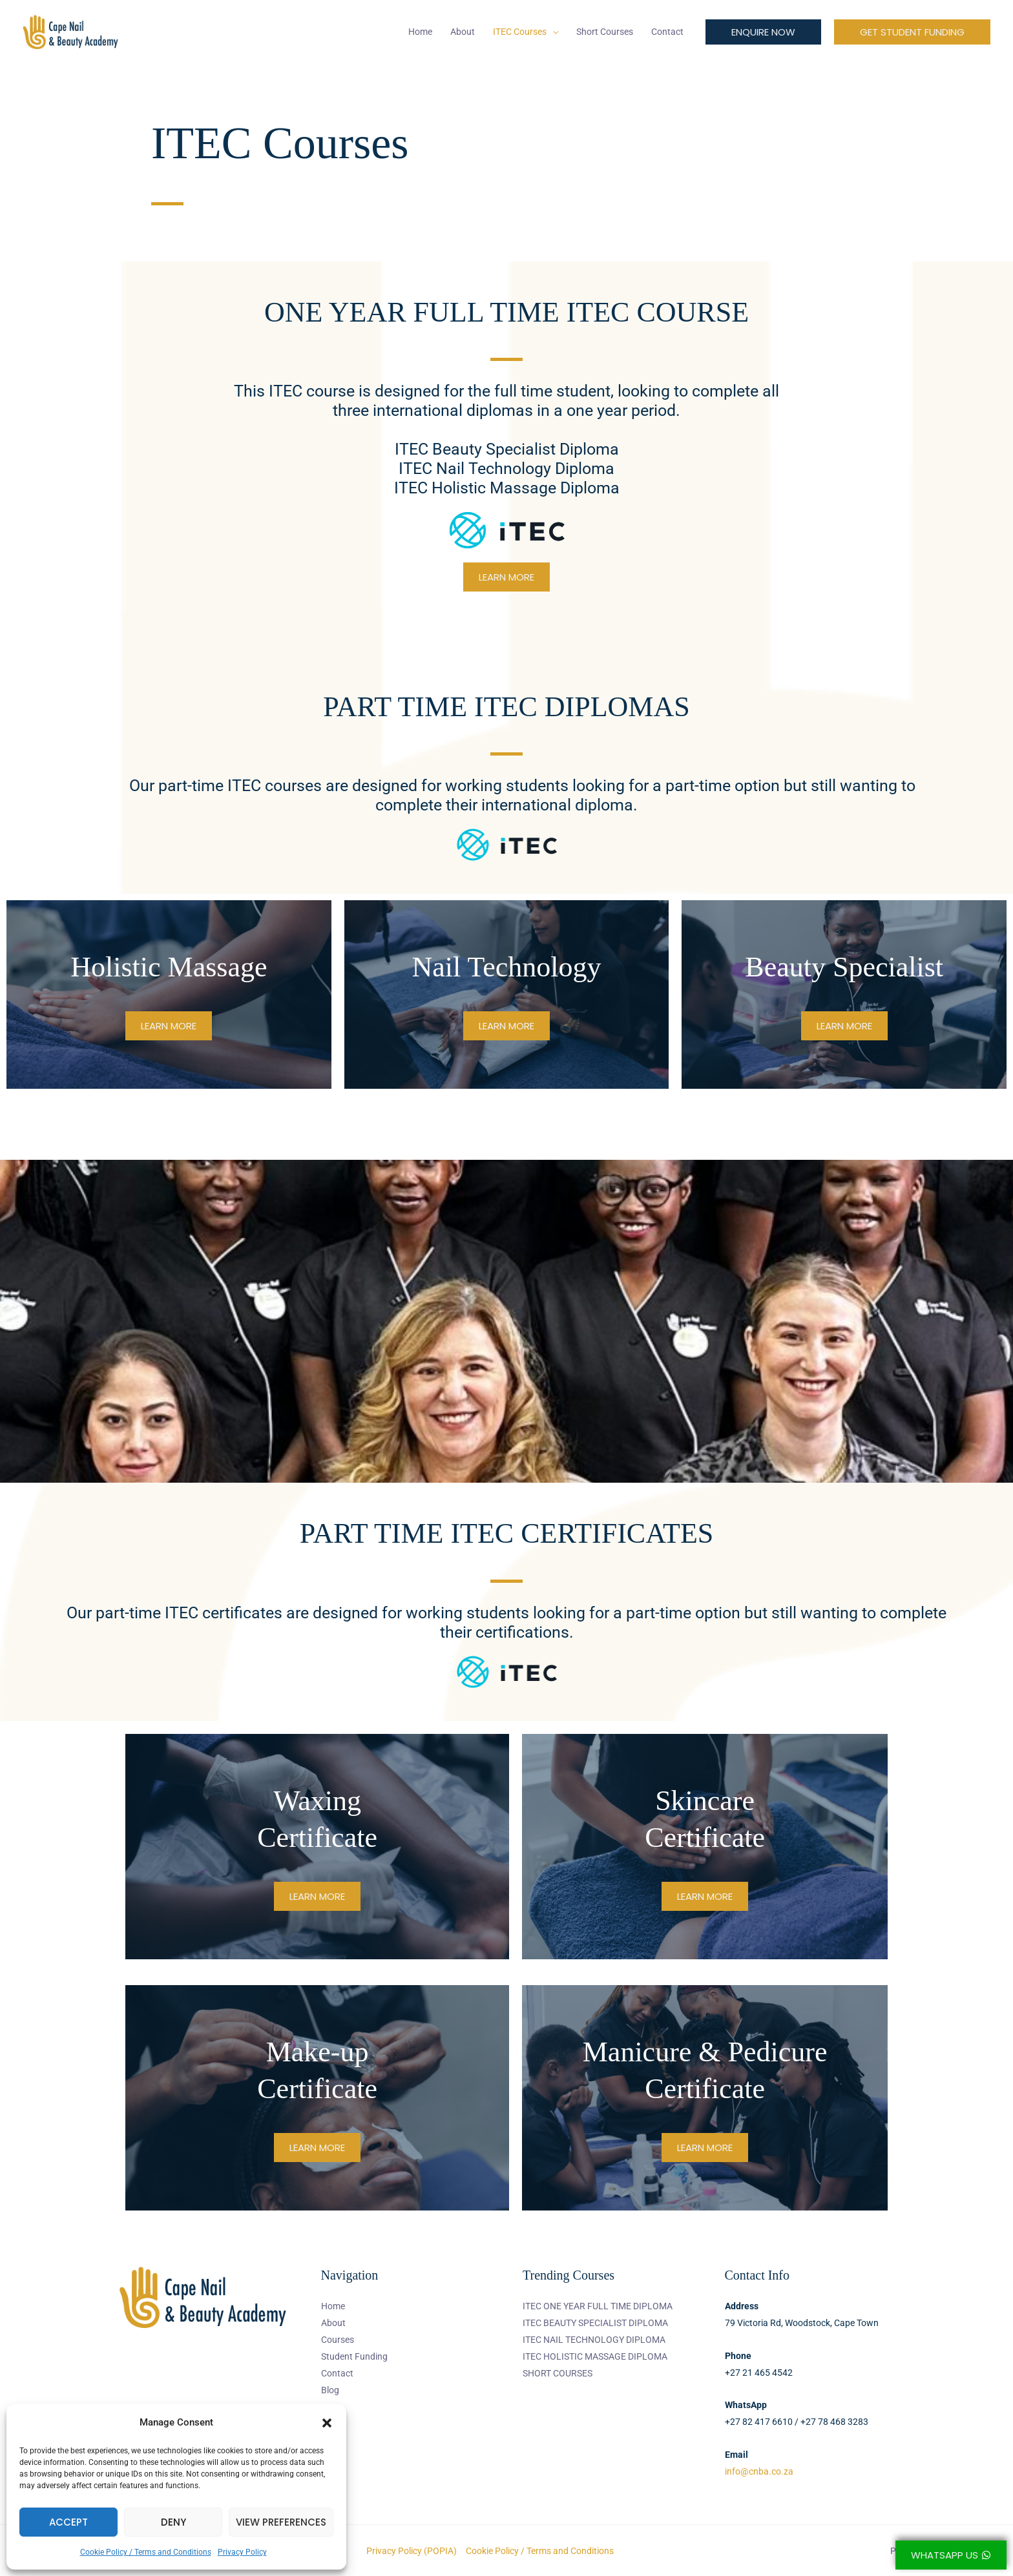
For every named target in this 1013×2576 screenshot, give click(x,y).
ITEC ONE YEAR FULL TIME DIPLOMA (598, 2306)
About (462, 31)
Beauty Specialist (844, 967)
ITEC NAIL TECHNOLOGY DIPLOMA (594, 2339)
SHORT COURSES (557, 2373)
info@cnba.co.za (759, 2471)
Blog (330, 2390)
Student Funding (354, 2356)
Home (420, 31)
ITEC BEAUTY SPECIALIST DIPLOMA (595, 2323)
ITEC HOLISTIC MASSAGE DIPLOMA (595, 2356)
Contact (667, 31)
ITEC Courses (520, 31)
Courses (337, 2339)
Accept (68, 2522)
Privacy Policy (242, 2552)
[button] (326, 2422)
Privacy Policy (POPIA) (411, 2551)
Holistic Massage (168, 967)
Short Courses (604, 31)
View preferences (281, 2522)
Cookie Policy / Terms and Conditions (145, 2552)
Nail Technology (506, 967)
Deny (173, 2522)
